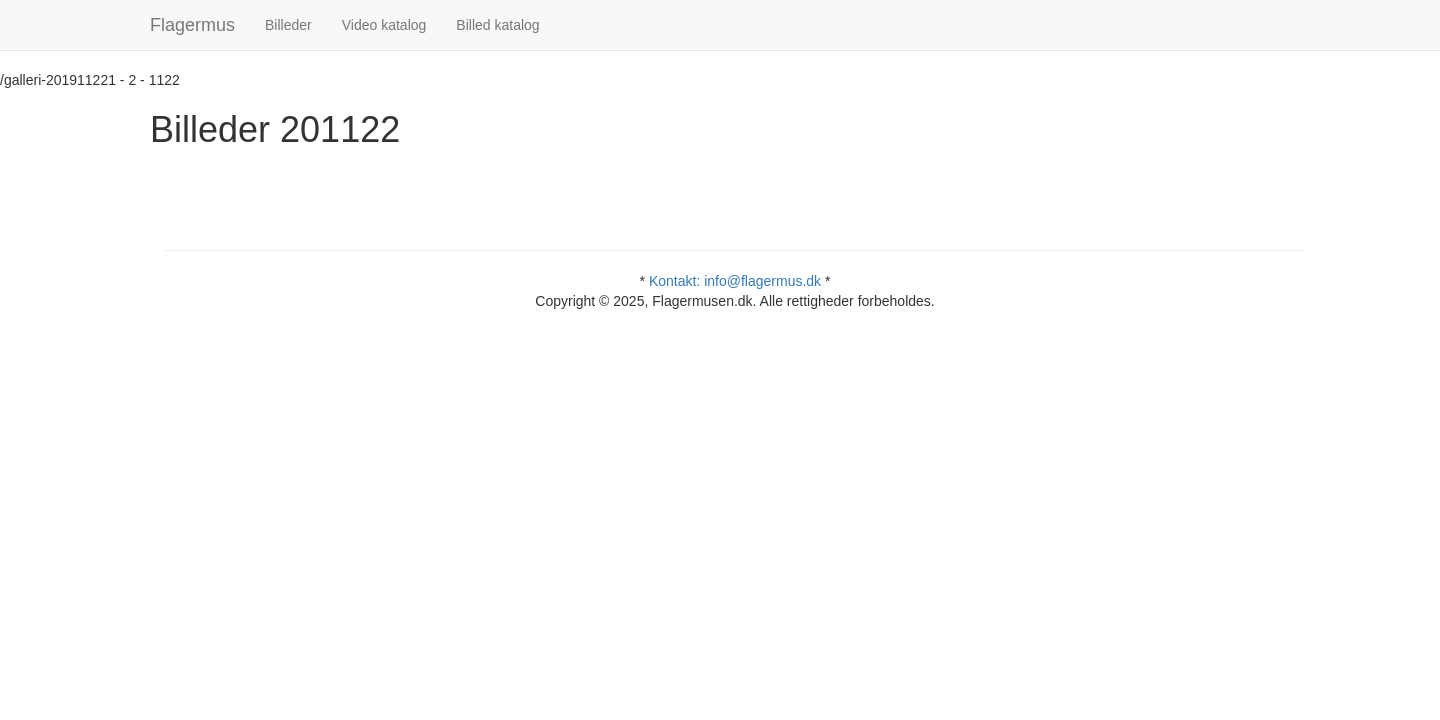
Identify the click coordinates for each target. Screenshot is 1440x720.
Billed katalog (497, 25)
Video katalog (384, 25)
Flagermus (192, 25)
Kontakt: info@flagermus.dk (735, 281)
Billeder (288, 25)
